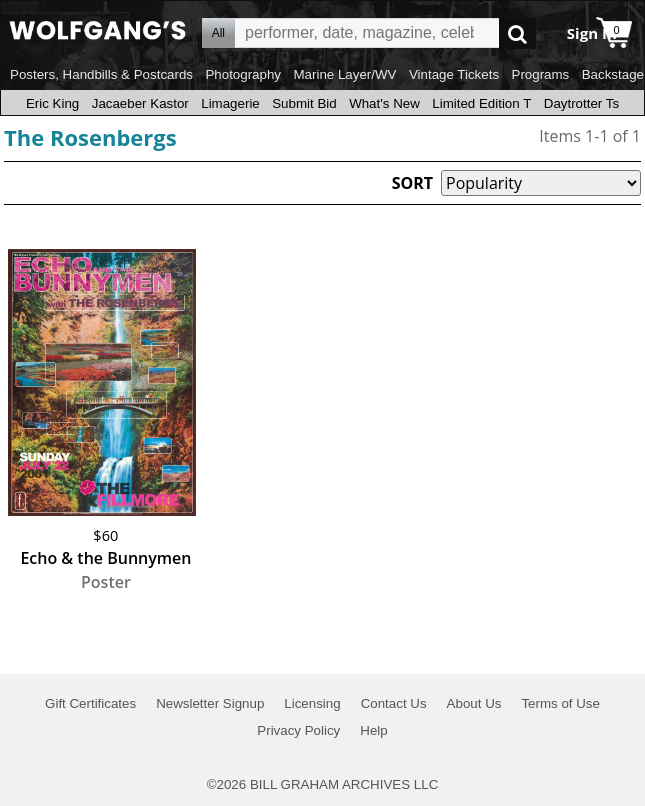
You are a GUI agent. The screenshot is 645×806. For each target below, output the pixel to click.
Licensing (312, 703)
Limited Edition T (481, 103)
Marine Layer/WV (344, 74)
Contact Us (394, 703)
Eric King (52, 103)
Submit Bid (304, 103)
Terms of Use (560, 703)
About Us (474, 703)
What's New (384, 103)
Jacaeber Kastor (140, 103)
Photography (243, 74)
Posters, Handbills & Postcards (101, 74)
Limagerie (230, 103)
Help (373, 730)
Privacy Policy (298, 730)
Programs (541, 74)
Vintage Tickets (454, 74)
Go (517, 33)
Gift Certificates (90, 703)
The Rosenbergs (90, 137)
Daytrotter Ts (581, 103)
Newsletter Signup (210, 703)
